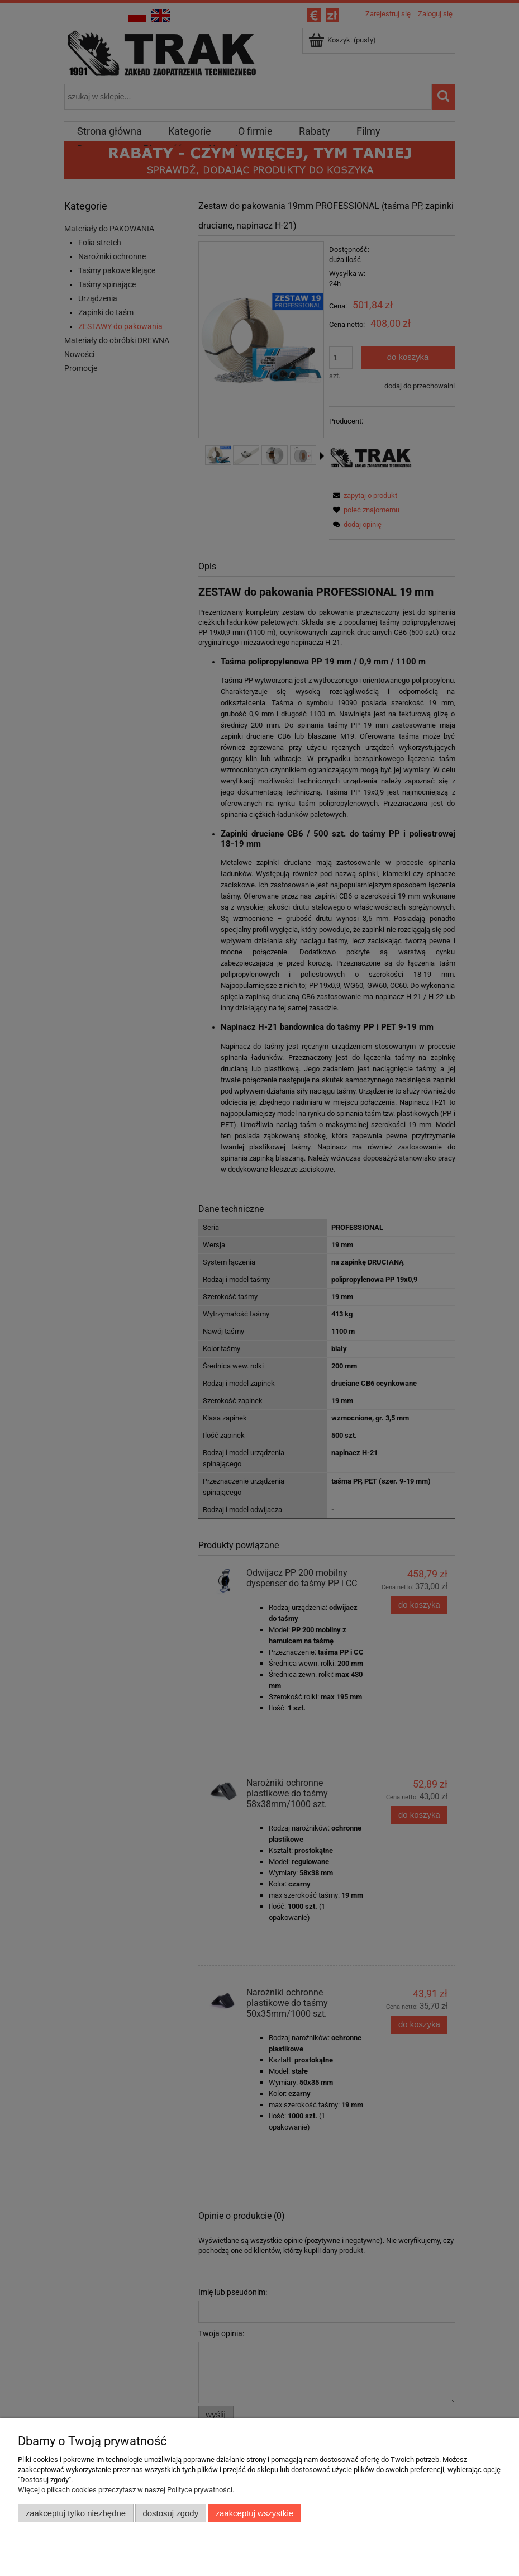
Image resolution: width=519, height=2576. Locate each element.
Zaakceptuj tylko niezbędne (76, 2513)
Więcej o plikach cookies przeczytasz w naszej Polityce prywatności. (126, 2489)
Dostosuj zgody (170, 2513)
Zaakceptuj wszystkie (254, 2513)
